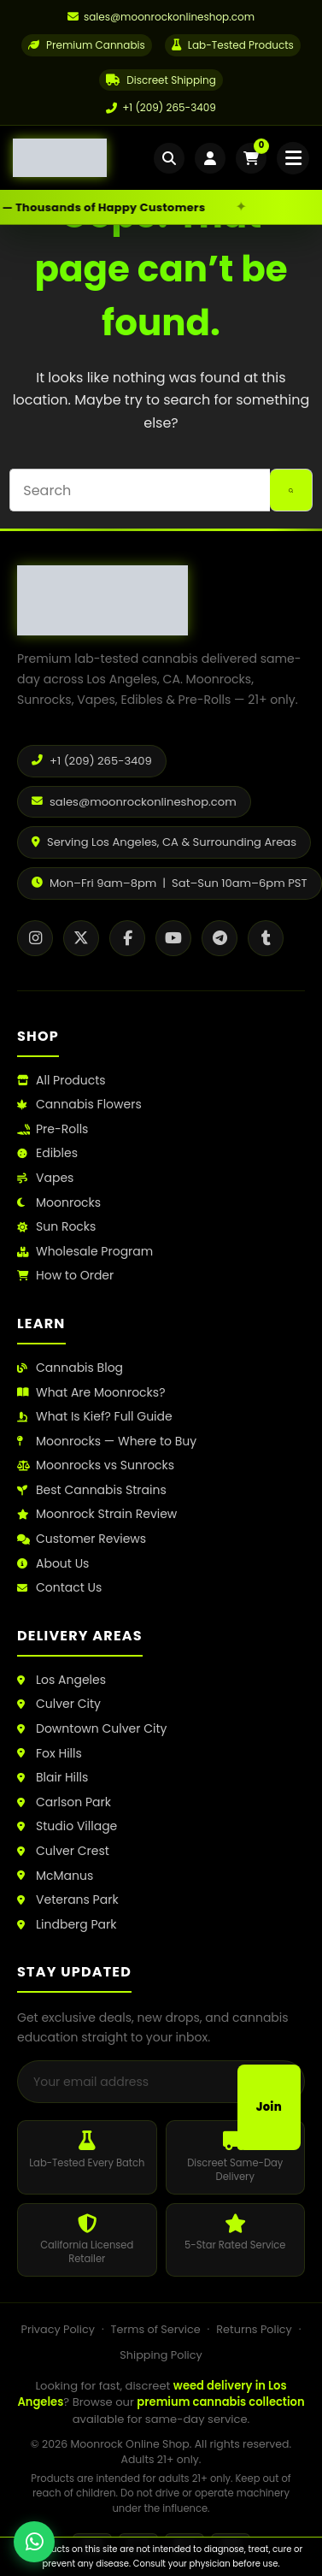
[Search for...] (139, 490)
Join (269, 2107)
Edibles (47, 1153)
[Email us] (161, 17)
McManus (55, 1876)
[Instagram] (35, 938)
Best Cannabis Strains (92, 1490)
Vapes (45, 1178)
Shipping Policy (161, 2355)
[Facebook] (127, 938)
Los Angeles (61, 1680)
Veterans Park (68, 1900)
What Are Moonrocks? (91, 1393)
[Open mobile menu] (293, 158)
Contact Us (59, 1588)
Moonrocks (59, 1203)
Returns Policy (254, 2329)
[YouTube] (173, 938)
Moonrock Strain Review (97, 1514)
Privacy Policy (57, 2329)
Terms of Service (156, 2329)
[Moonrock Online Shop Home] (83, 158)
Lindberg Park (67, 1925)
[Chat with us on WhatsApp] (34, 2541)
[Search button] (291, 490)
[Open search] (169, 158)
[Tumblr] (266, 938)
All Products (61, 1080)
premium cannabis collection (220, 2402)
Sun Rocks (56, 1227)
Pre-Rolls (52, 1129)
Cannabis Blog (70, 1368)
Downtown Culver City (92, 1729)
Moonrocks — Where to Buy (106, 1441)
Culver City (59, 1704)
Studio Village (67, 1826)
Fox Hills (49, 1754)
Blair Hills (52, 1778)
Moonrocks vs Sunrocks (95, 1465)
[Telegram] (219, 938)
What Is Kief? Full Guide (95, 1417)
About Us (53, 1564)
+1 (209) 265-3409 (161, 107)
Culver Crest (63, 1851)
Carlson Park (64, 1802)
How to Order (65, 1275)
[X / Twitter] (81, 938)
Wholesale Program (85, 1252)
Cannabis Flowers (79, 1104)
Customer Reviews (81, 1539)
